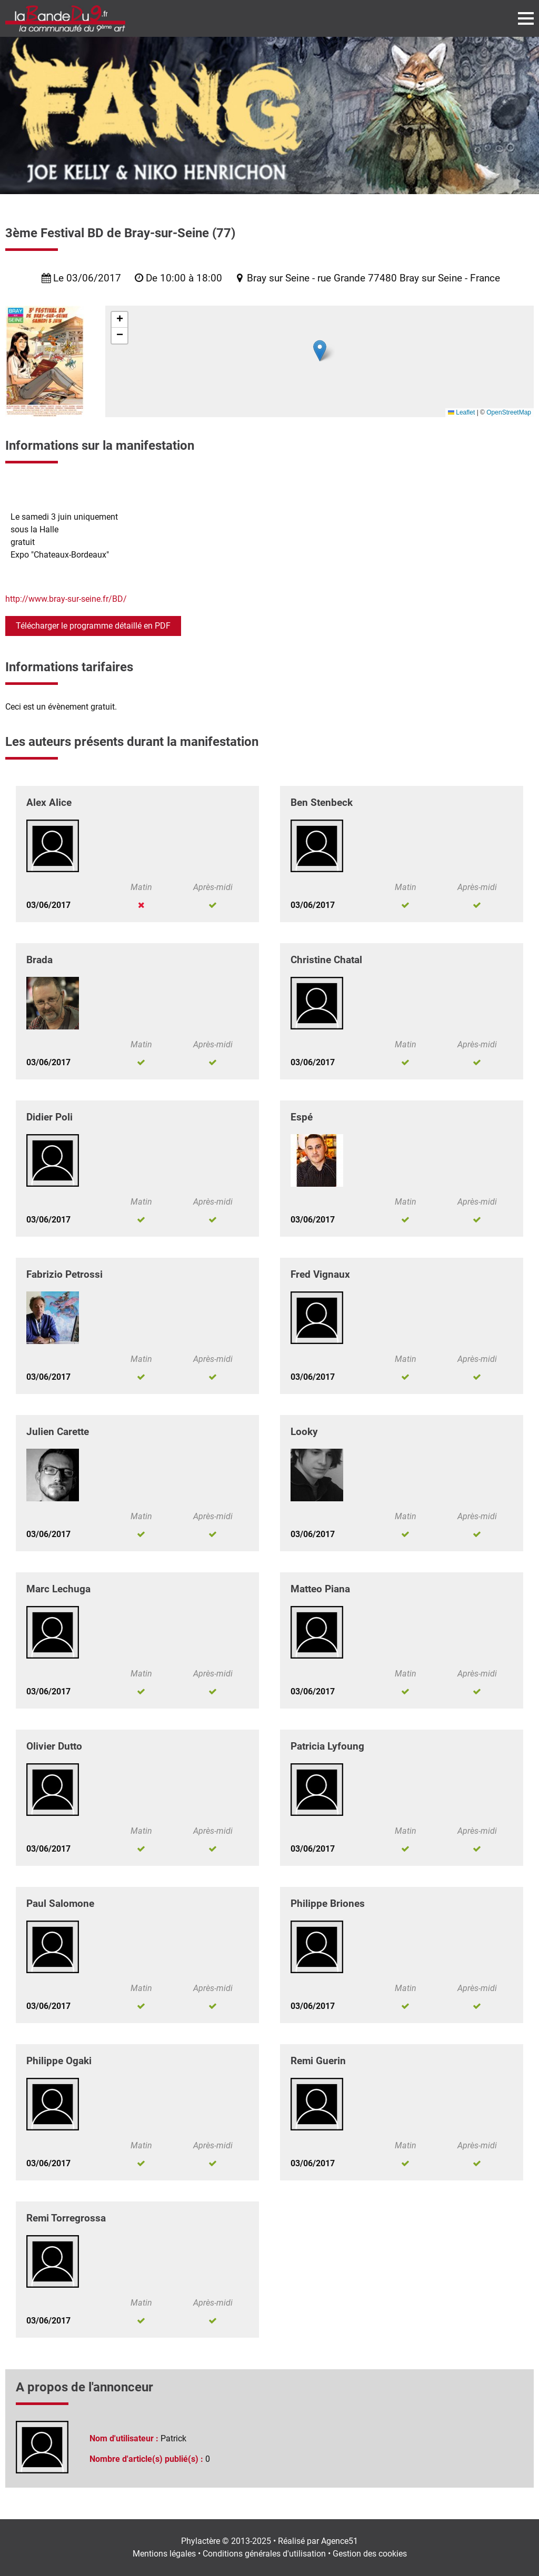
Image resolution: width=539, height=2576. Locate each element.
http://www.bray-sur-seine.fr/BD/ (66, 599)
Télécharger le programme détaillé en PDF (93, 626)
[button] (319, 350)
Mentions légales (164, 2554)
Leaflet (461, 412)
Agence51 (339, 2541)
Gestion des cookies (370, 2554)
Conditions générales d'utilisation (264, 2554)
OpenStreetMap (508, 412)
